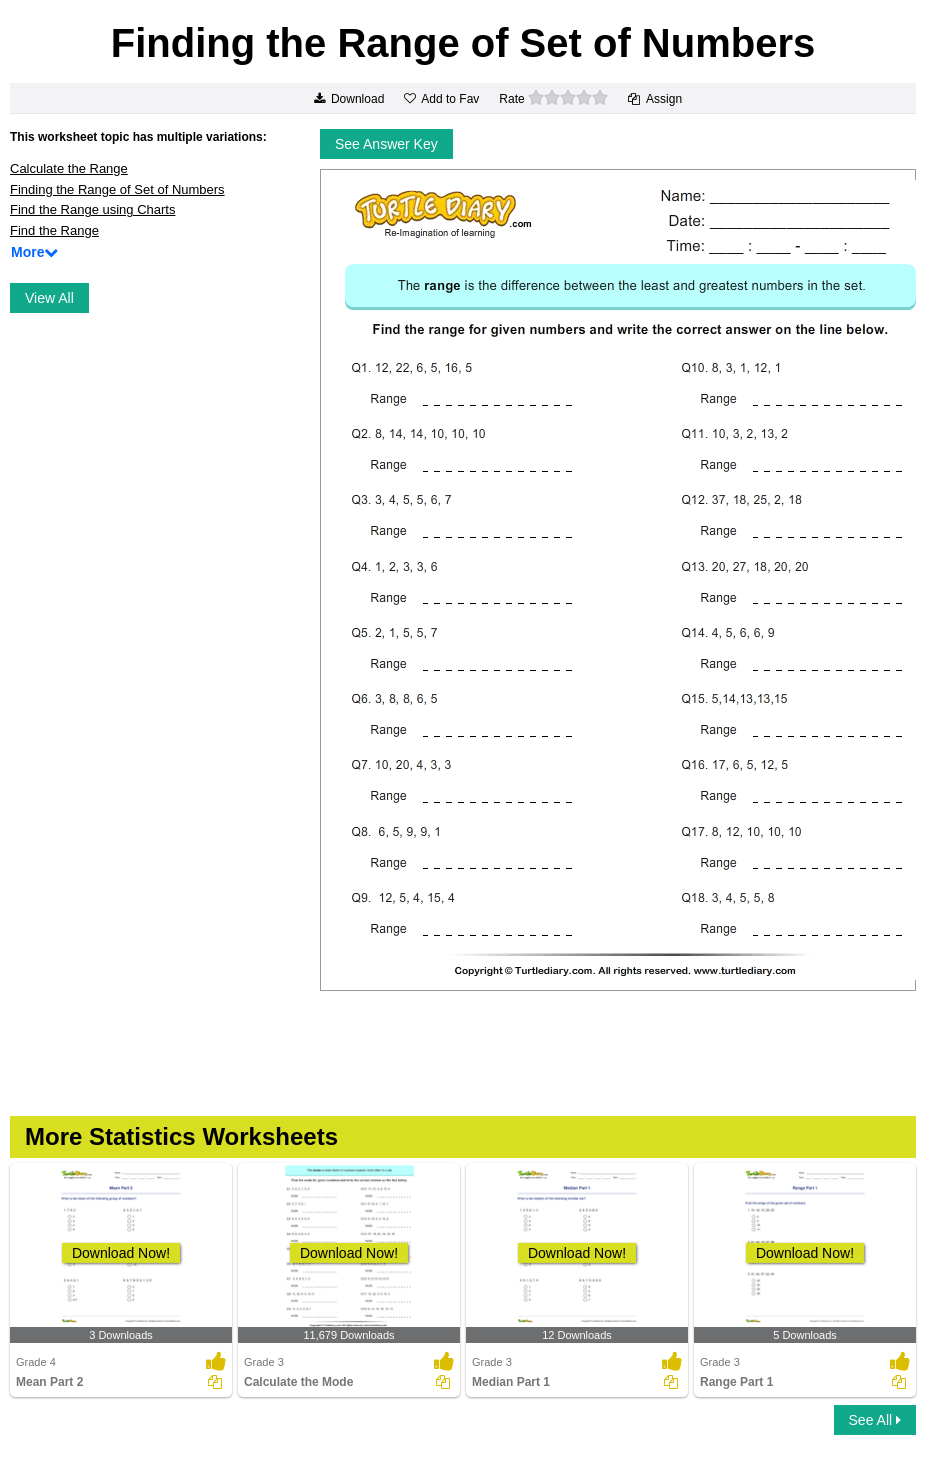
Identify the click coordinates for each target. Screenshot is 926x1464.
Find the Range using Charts (92, 209)
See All (875, 1420)
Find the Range (54, 230)
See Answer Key (386, 144)
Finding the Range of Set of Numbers (117, 189)
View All (49, 298)
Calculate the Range (69, 168)
